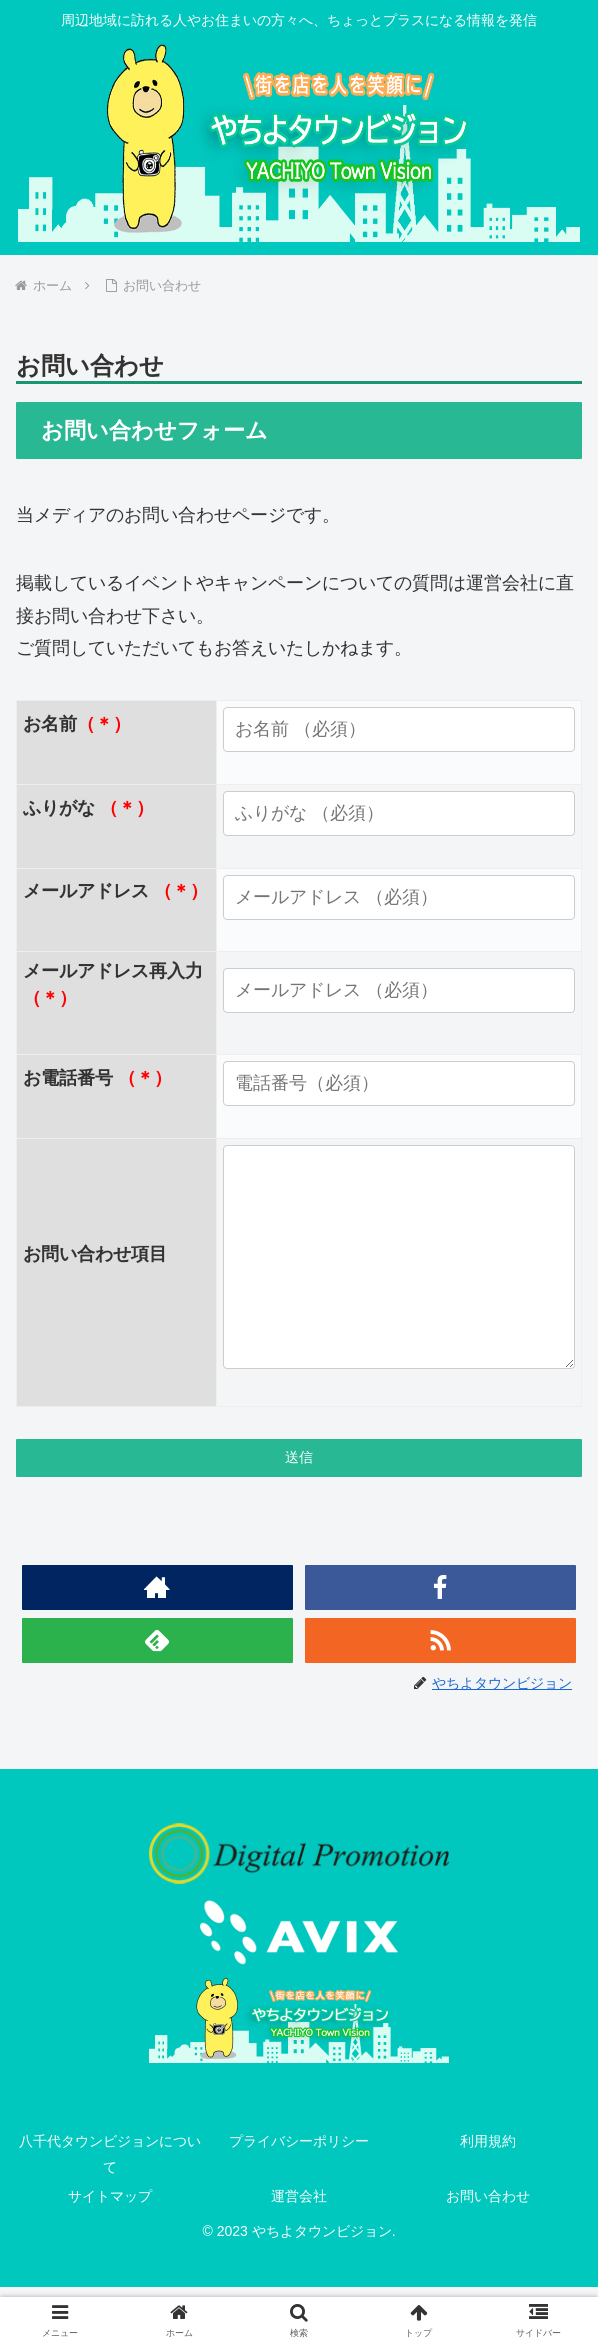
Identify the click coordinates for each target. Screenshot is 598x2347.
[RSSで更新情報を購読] (441, 1699)
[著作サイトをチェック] (158, 1646)
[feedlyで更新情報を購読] (158, 1699)
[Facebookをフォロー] (441, 1646)
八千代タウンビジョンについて (110, 2213)
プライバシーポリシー (299, 2201)
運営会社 (299, 2255)
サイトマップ (110, 2255)
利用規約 (488, 2201)
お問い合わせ (488, 2255)
